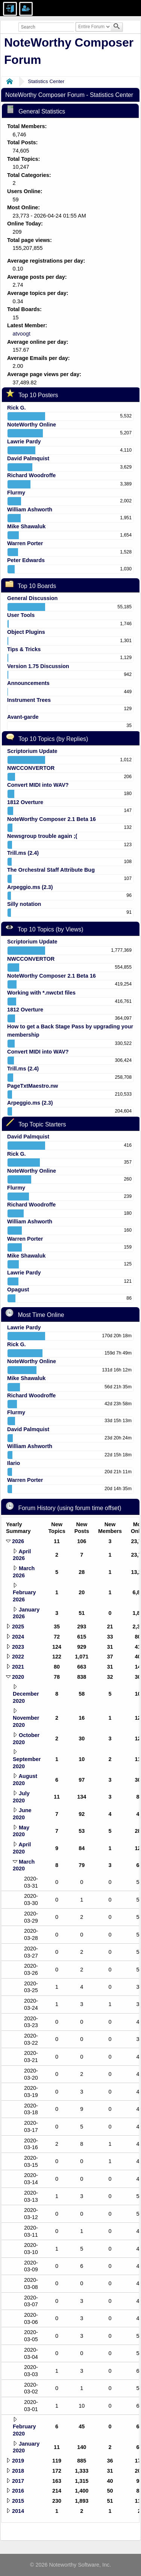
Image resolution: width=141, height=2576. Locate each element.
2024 (18, 1637)
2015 (18, 2501)
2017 (18, 2481)
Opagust (18, 1289)
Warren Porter (25, 543)
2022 (18, 1657)
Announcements (28, 683)
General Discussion (32, 598)
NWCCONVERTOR (31, 768)
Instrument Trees (29, 700)
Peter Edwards (26, 560)
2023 (18, 1647)
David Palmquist (28, 458)
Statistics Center (46, 81)
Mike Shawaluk (26, 526)
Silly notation (24, 904)
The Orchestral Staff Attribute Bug (51, 870)
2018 (18, 2471)
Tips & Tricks (24, 649)
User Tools (21, 615)
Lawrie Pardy (24, 441)
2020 (18, 1677)
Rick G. (16, 408)
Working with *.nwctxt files (41, 993)
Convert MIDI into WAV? (38, 785)
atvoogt (21, 334)
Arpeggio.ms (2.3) (30, 887)
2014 (18, 2511)
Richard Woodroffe (31, 475)
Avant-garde (22, 717)
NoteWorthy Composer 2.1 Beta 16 (51, 819)
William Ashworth (29, 509)
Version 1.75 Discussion (38, 666)
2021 (18, 1667)
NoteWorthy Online (31, 425)
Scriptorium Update (32, 751)
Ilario (13, 1463)
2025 (18, 1627)
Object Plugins (26, 632)
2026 (18, 1541)
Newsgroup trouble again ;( (42, 836)
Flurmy (16, 493)
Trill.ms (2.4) (23, 853)
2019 (18, 2461)
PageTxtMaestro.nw (32, 1086)
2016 (18, 2491)
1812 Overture (25, 802)
